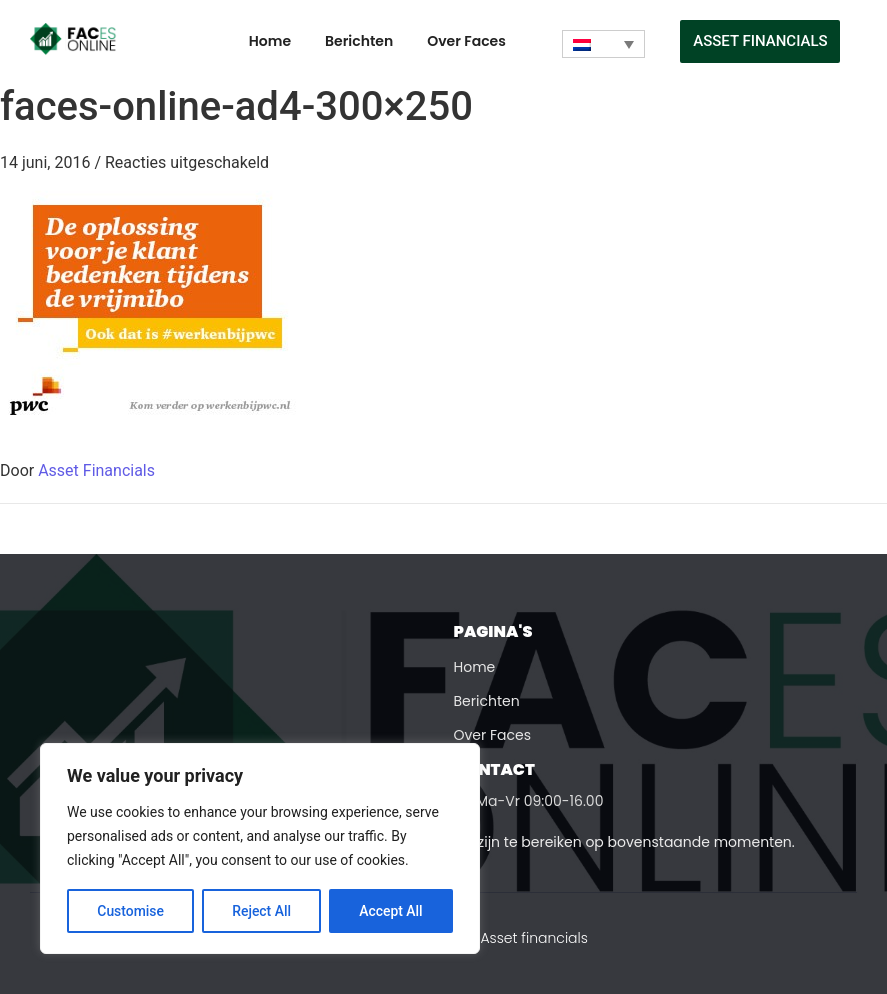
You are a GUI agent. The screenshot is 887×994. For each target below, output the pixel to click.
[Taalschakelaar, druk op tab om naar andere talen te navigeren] (603, 44)
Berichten (359, 41)
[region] (260, 849)
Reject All (261, 911)
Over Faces (466, 41)
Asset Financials (96, 470)
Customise (130, 911)
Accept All (391, 911)
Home (270, 41)
